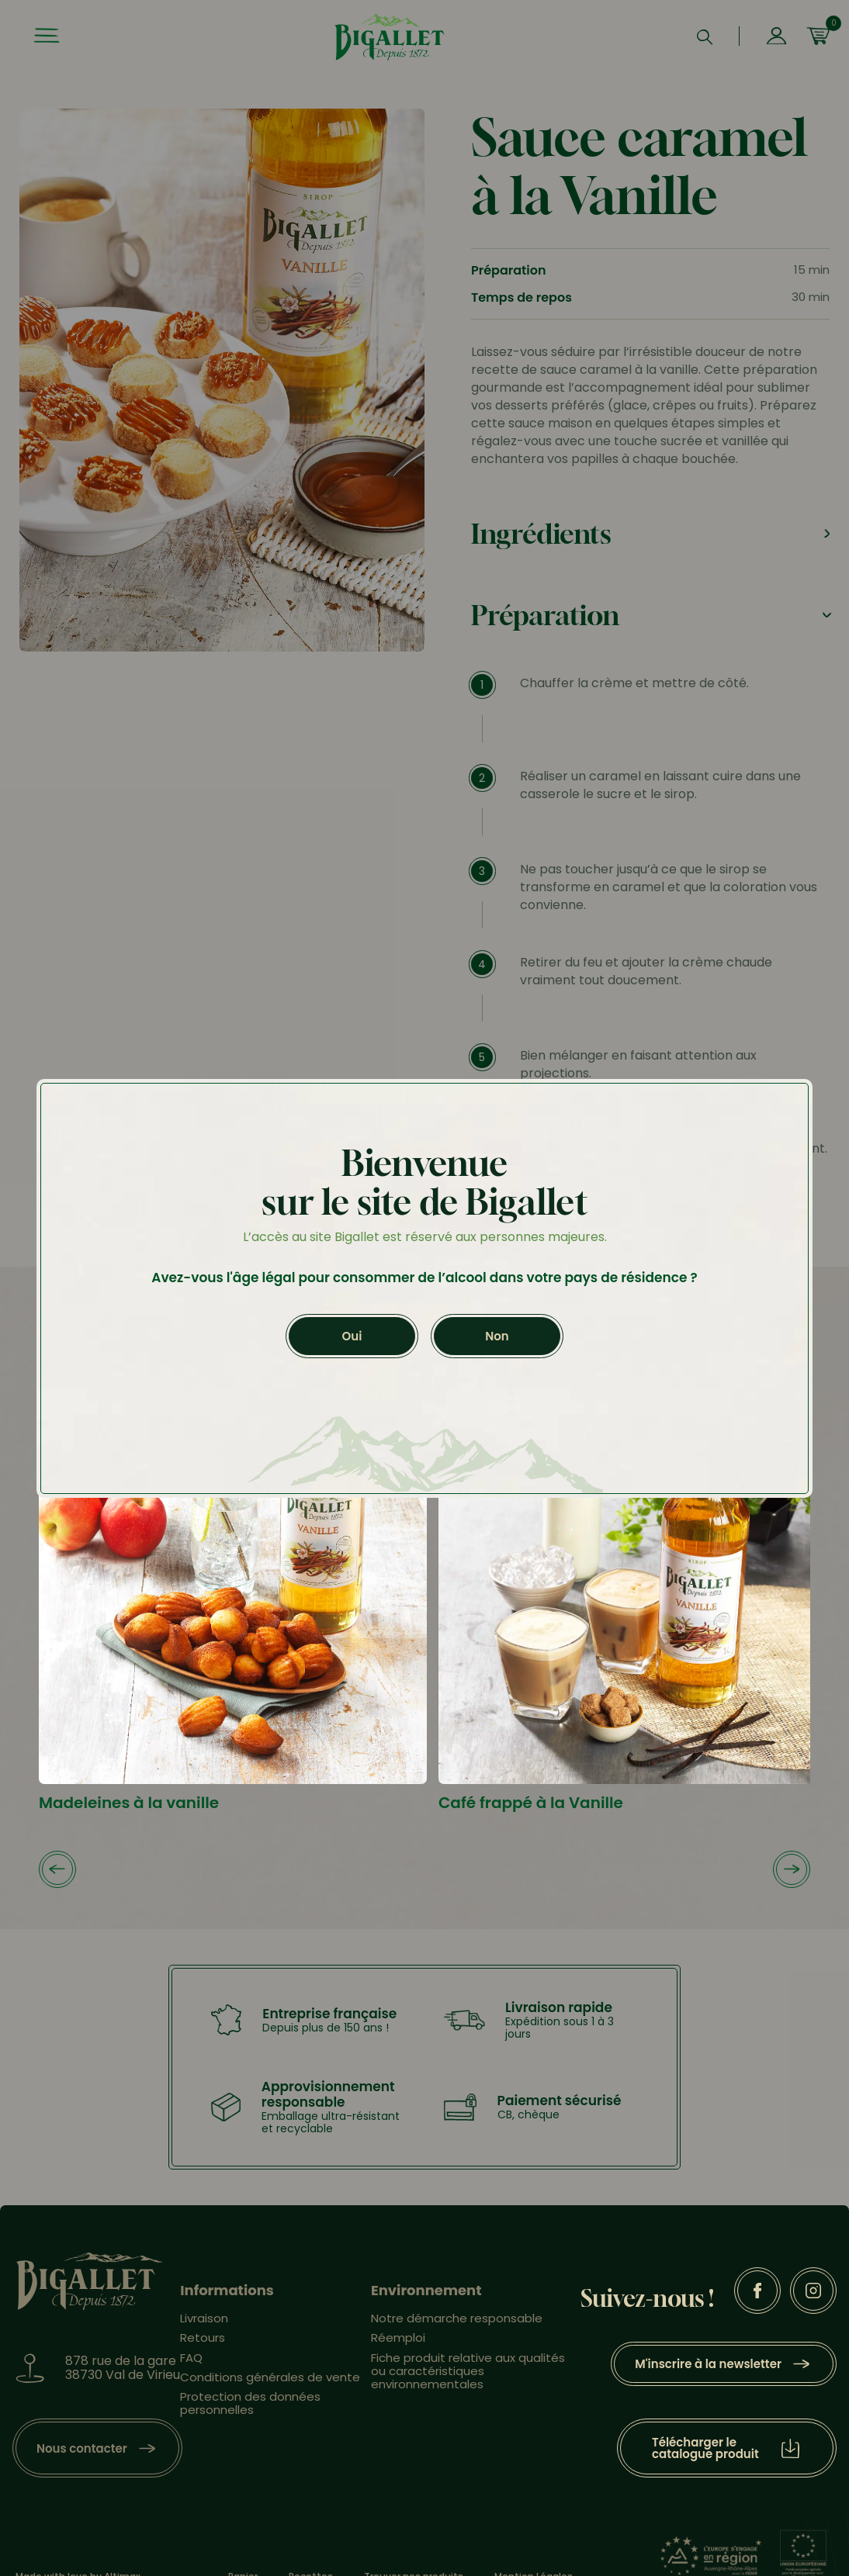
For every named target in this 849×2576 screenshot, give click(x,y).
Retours (202, 2337)
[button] (57, 1870)
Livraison (204, 2318)
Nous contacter (81, 2448)
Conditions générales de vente (270, 2377)
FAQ (191, 2358)
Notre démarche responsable (456, 2318)
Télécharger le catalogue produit (705, 2448)
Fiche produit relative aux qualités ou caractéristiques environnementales (468, 2371)
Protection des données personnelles (250, 2403)
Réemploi (398, 2337)
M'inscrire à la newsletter (708, 2364)
